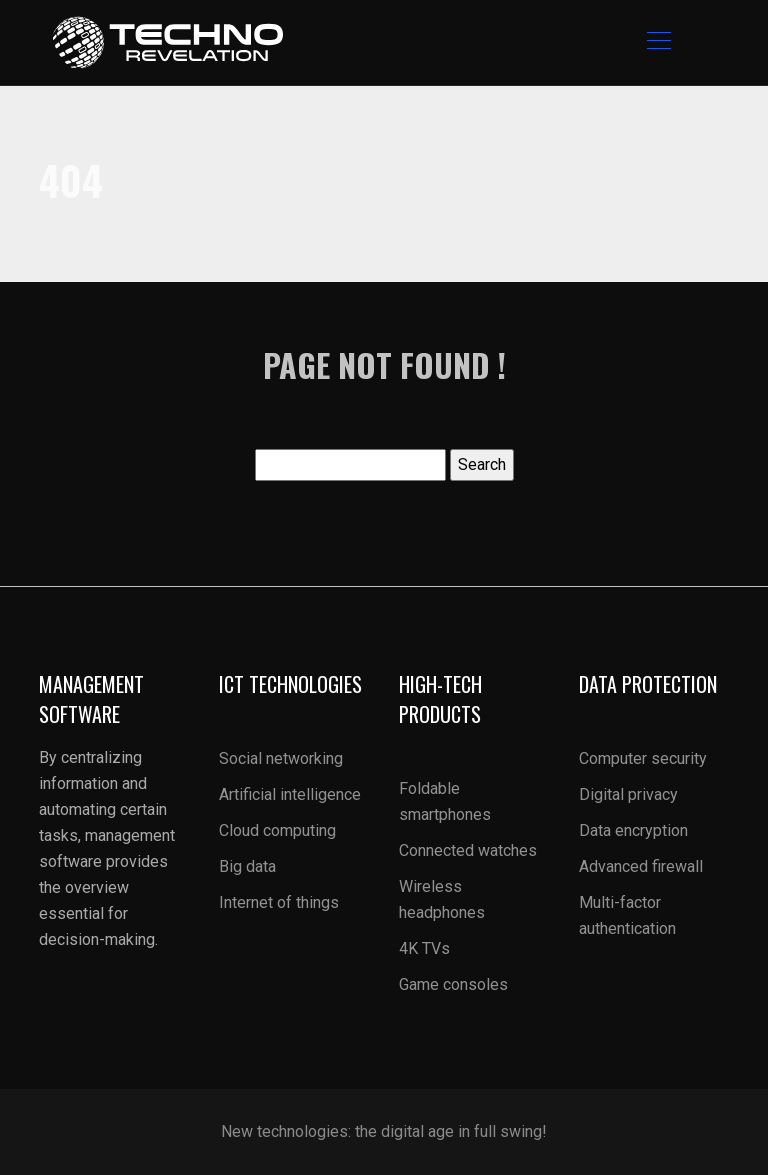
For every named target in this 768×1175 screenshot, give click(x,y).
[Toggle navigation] (658, 43)
